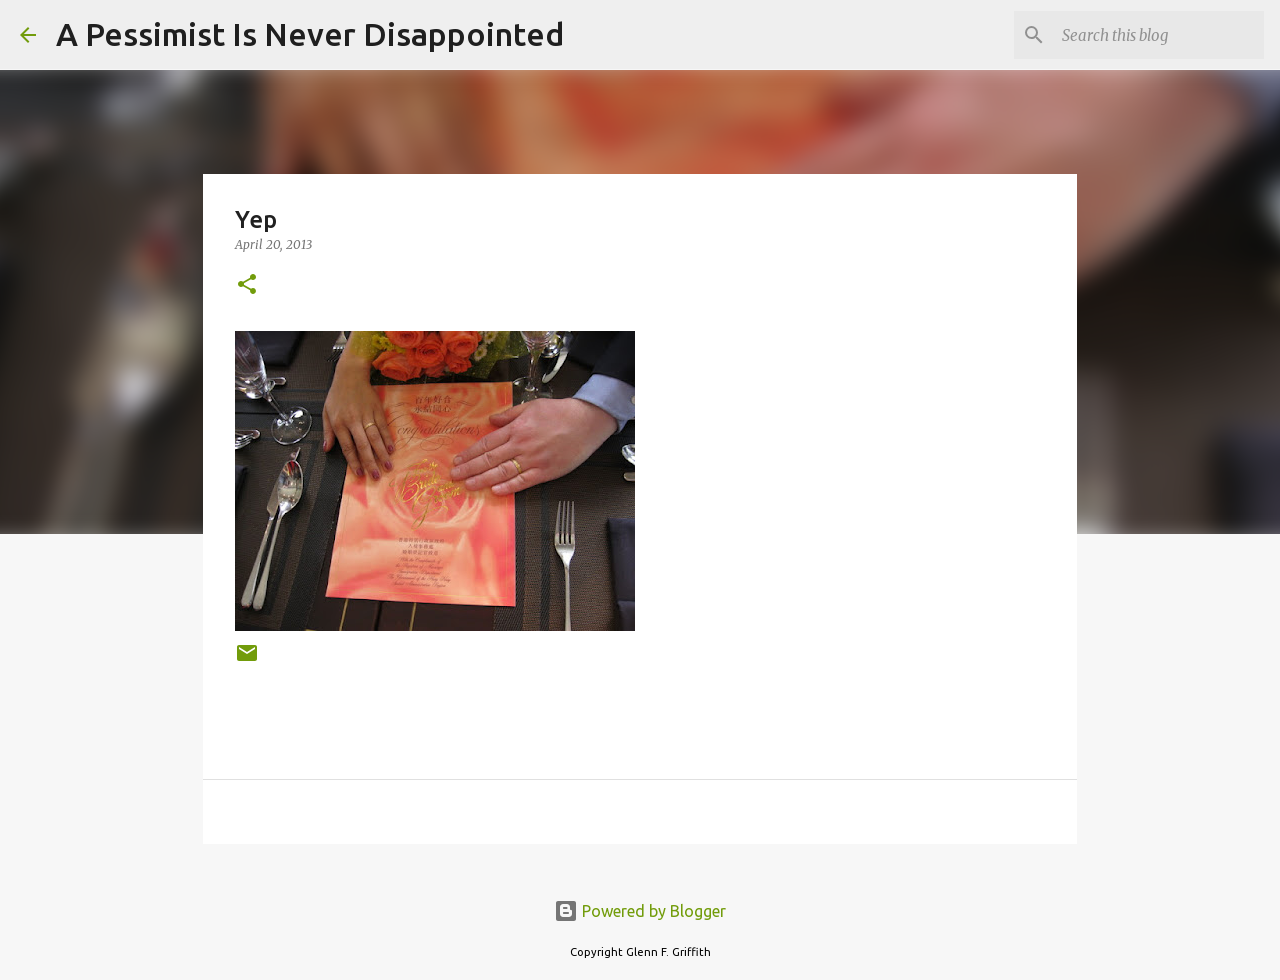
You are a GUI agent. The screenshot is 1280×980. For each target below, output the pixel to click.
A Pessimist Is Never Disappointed (310, 34)
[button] (247, 285)
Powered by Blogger (640, 911)
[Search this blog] (1159, 35)
